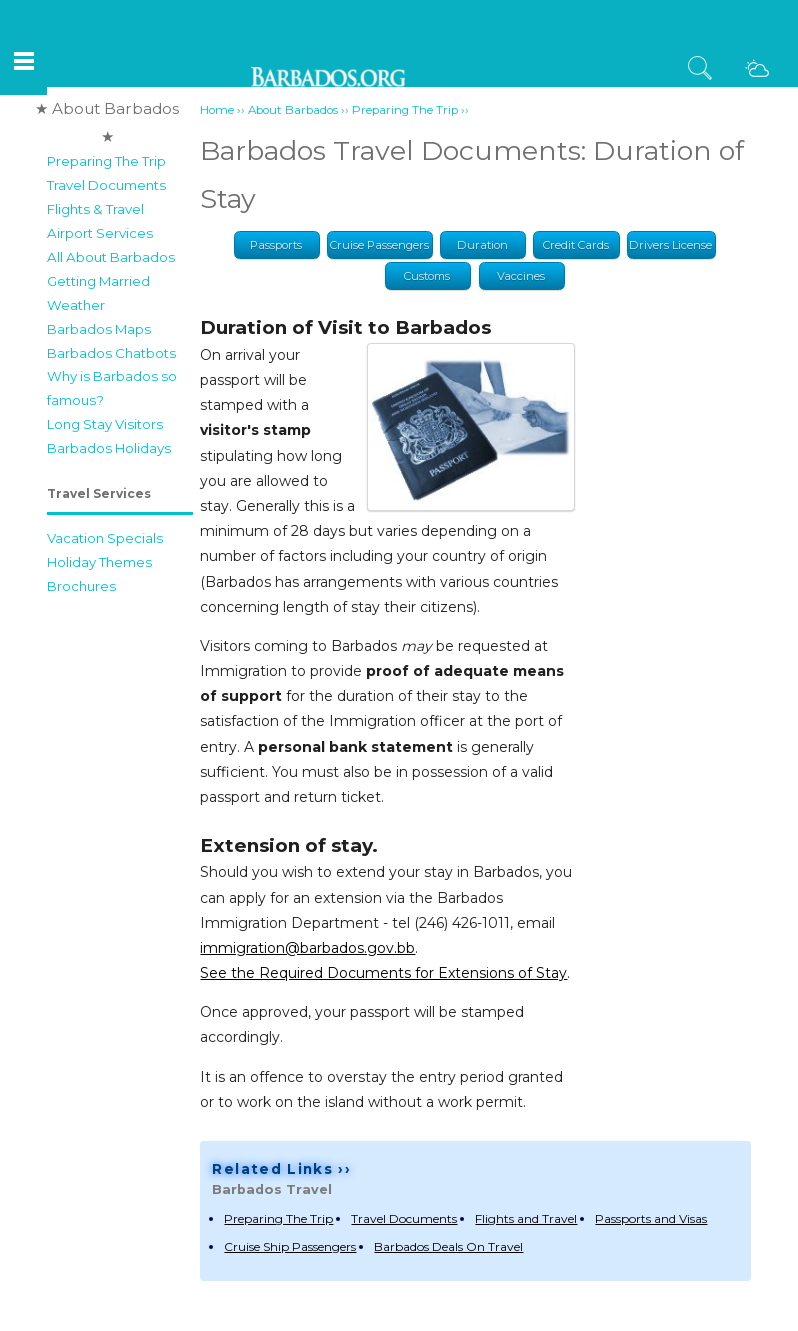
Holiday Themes (99, 562)
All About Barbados (111, 257)
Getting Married (98, 281)
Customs (427, 276)
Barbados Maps (99, 329)
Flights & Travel (95, 209)
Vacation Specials (105, 538)
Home (217, 110)
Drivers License (670, 245)
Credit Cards (576, 245)
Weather (76, 305)
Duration (482, 245)
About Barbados (293, 110)
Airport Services (100, 233)
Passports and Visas (651, 1218)
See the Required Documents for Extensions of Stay (383, 973)
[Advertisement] (117, 905)
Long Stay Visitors (105, 424)
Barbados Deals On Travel (448, 1246)
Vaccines (521, 276)
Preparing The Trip (106, 161)
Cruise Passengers (379, 245)
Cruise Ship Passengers (290, 1246)
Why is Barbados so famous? (112, 388)
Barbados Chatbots (111, 353)
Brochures (81, 586)
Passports (276, 245)
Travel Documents (106, 185)
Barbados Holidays (109, 448)
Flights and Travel (526, 1218)
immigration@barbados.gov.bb (307, 948)
